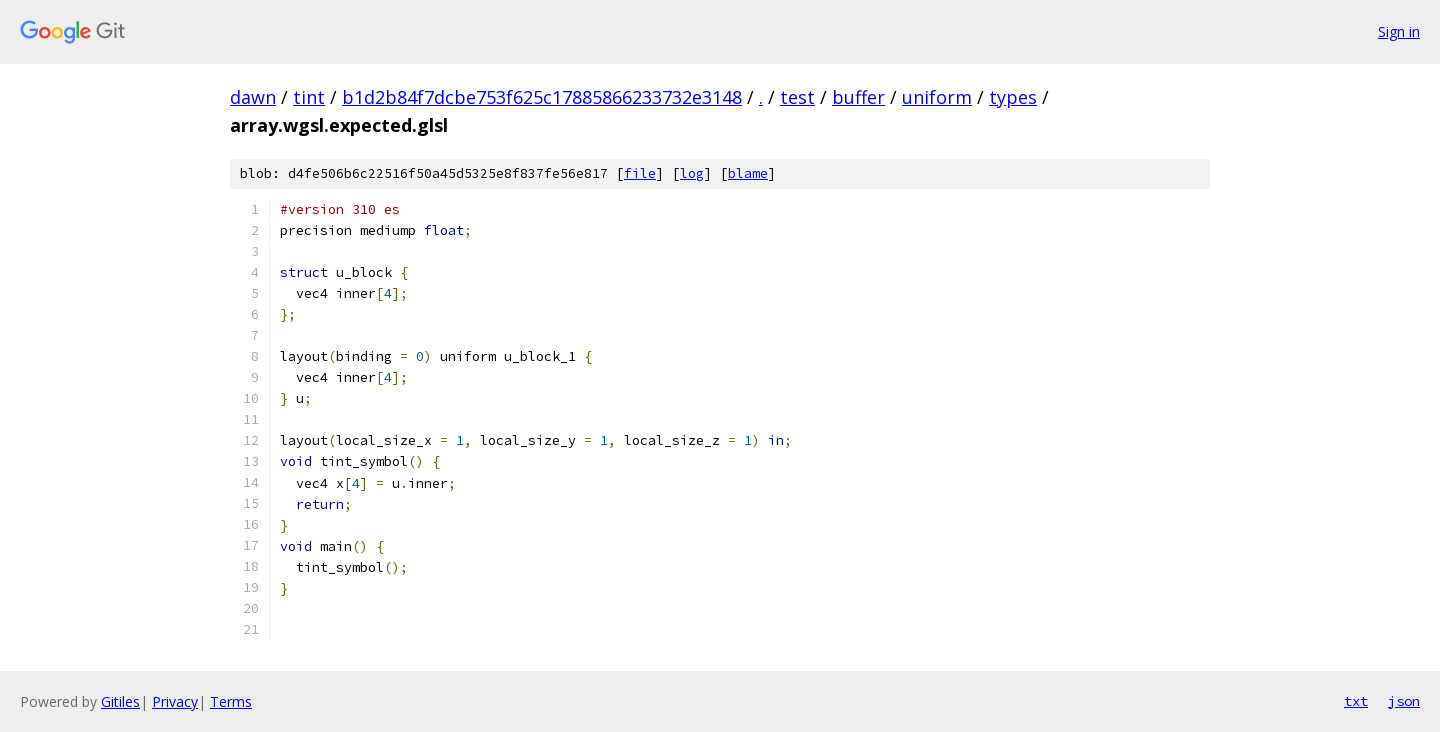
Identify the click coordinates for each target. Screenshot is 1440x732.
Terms (231, 701)
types (1013, 97)
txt (1356, 701)
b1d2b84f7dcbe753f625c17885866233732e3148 (542, 97)
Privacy (175, 701)
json (1404, 701)
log (692, 173)
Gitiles (120, 701)
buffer (858, 97)
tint (309, 97)
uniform (937, 97)
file (640, 173)
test (797, 97)
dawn (253, 97)
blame (748, 173)
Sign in (1399, 31)
